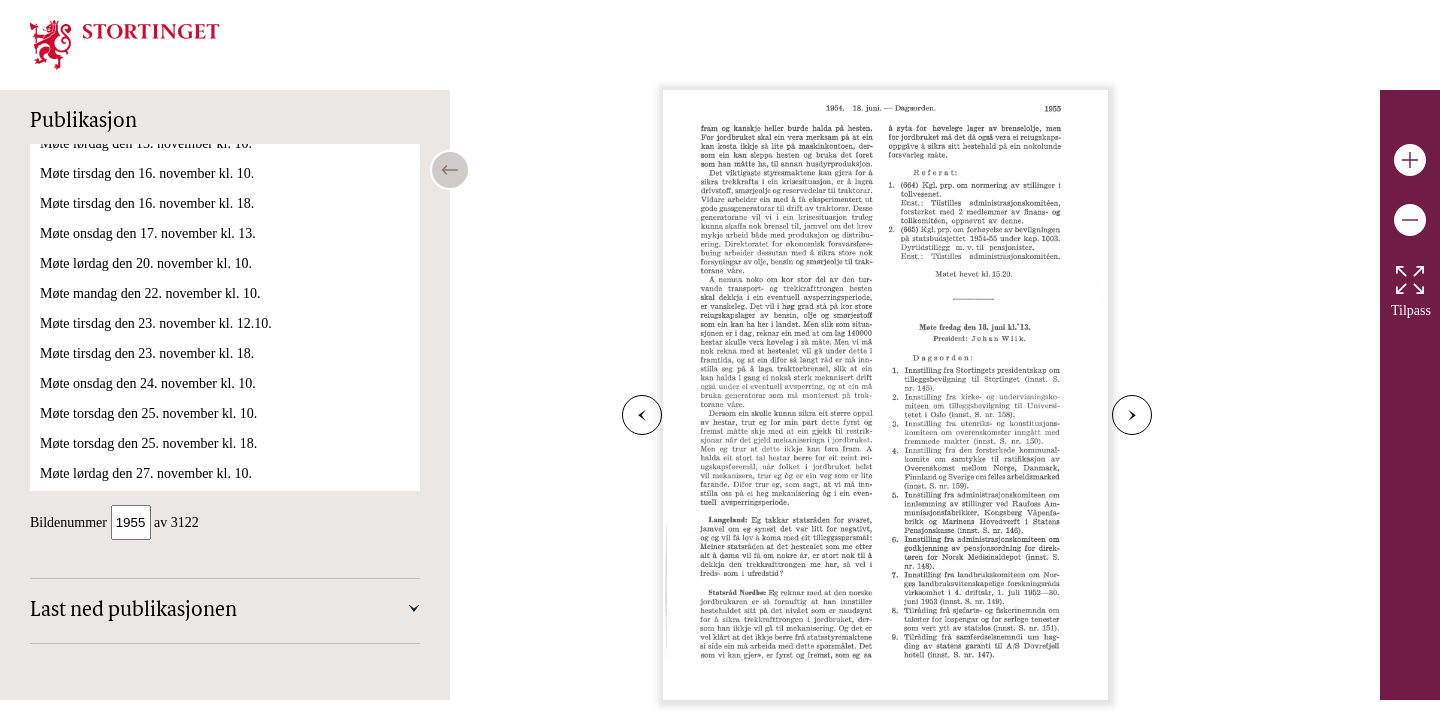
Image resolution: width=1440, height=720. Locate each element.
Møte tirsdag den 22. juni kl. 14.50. (139, 250)
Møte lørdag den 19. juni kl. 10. (129, 190)
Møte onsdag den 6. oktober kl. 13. (138, 480)
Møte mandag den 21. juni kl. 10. (133, 220)
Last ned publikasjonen (133, 613)
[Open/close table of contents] (450, 170)
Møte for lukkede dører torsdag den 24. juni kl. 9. (178, 400)
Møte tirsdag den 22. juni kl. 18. (130, 280)
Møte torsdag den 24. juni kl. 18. (131, 370)
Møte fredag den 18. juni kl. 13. (129, 160)
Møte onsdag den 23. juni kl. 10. (131, 310)
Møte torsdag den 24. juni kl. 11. (131, 340)
